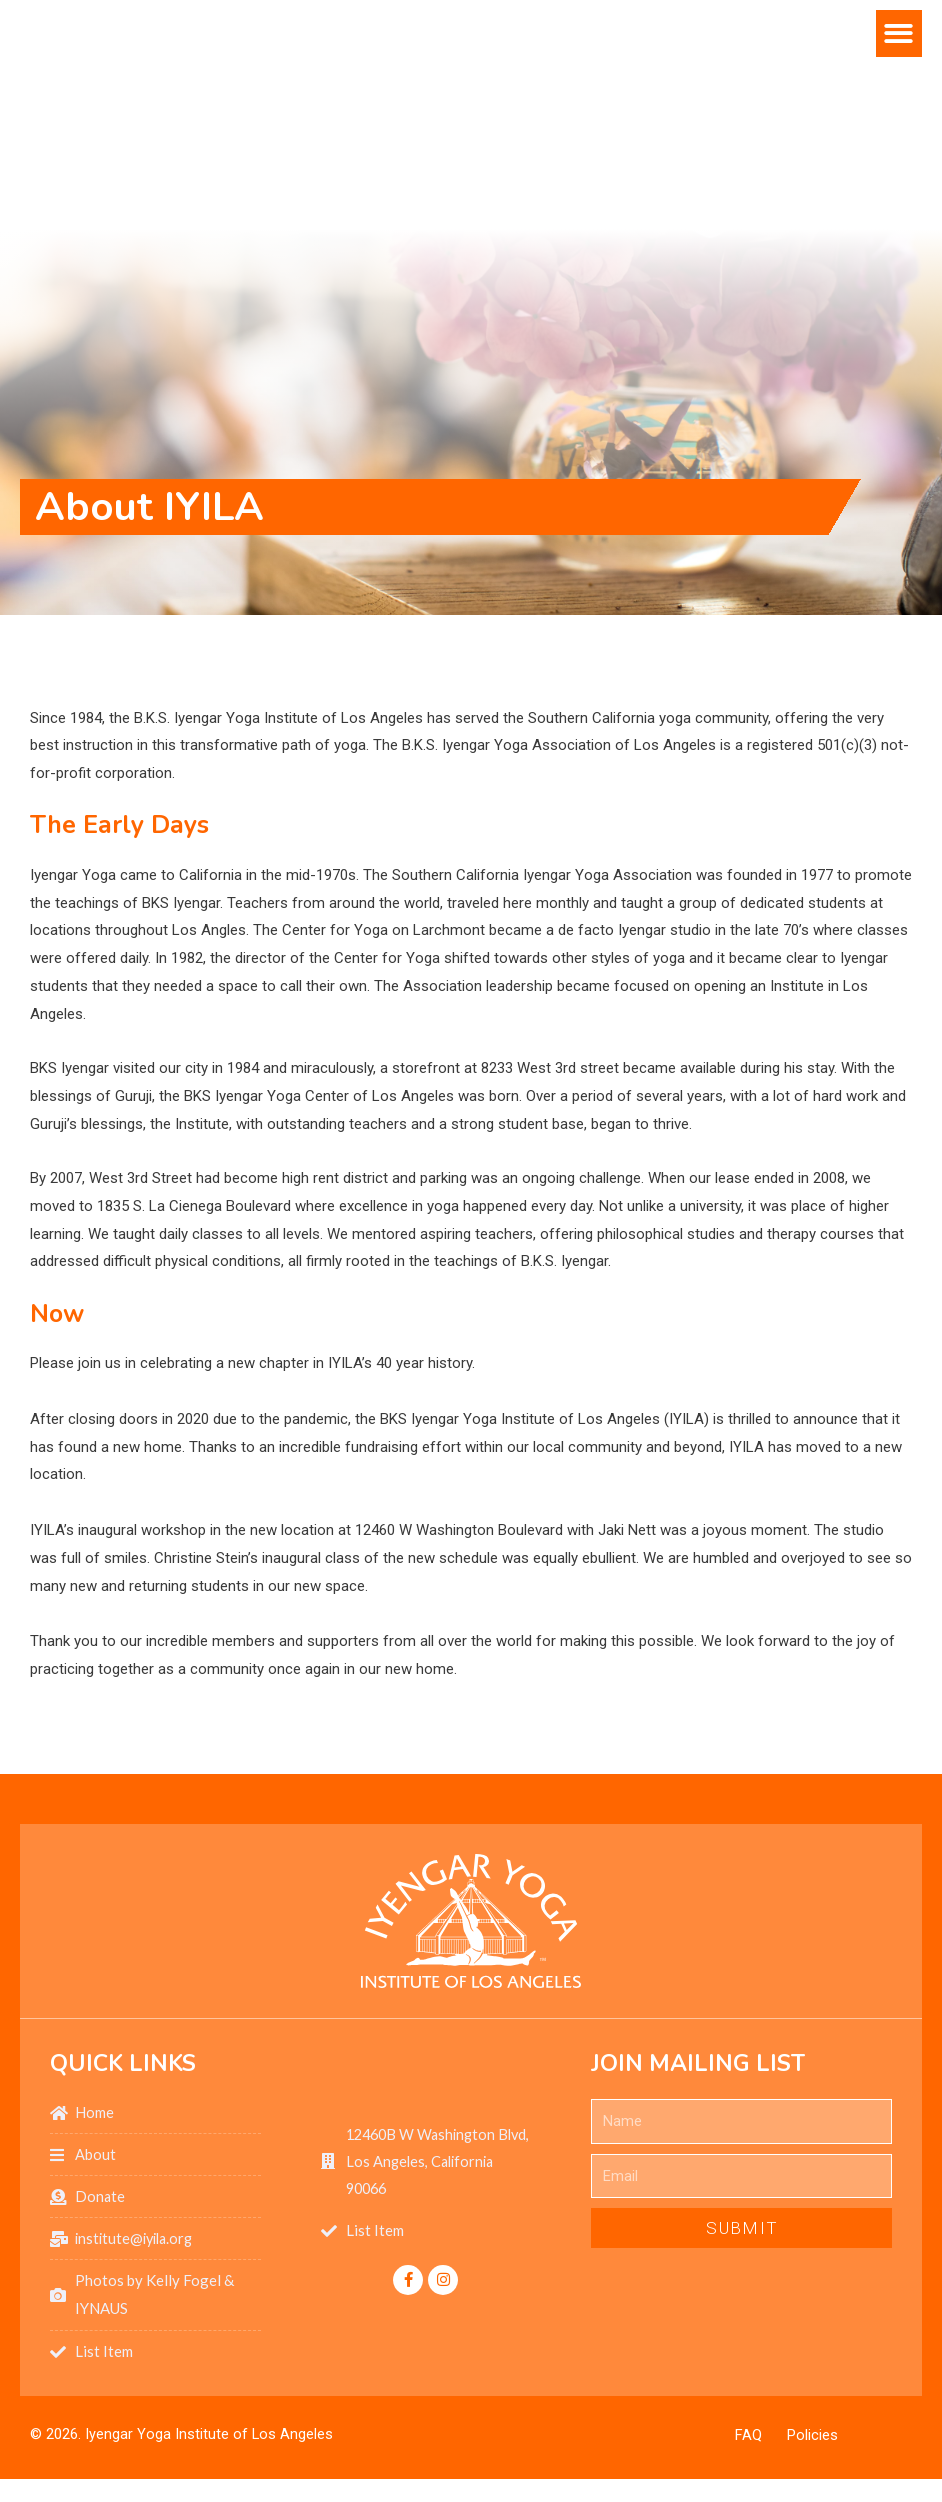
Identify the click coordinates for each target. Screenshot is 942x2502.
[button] (899, 115)
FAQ (748, 2438)
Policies (812, 2438)
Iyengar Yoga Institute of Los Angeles (209, 2437)
